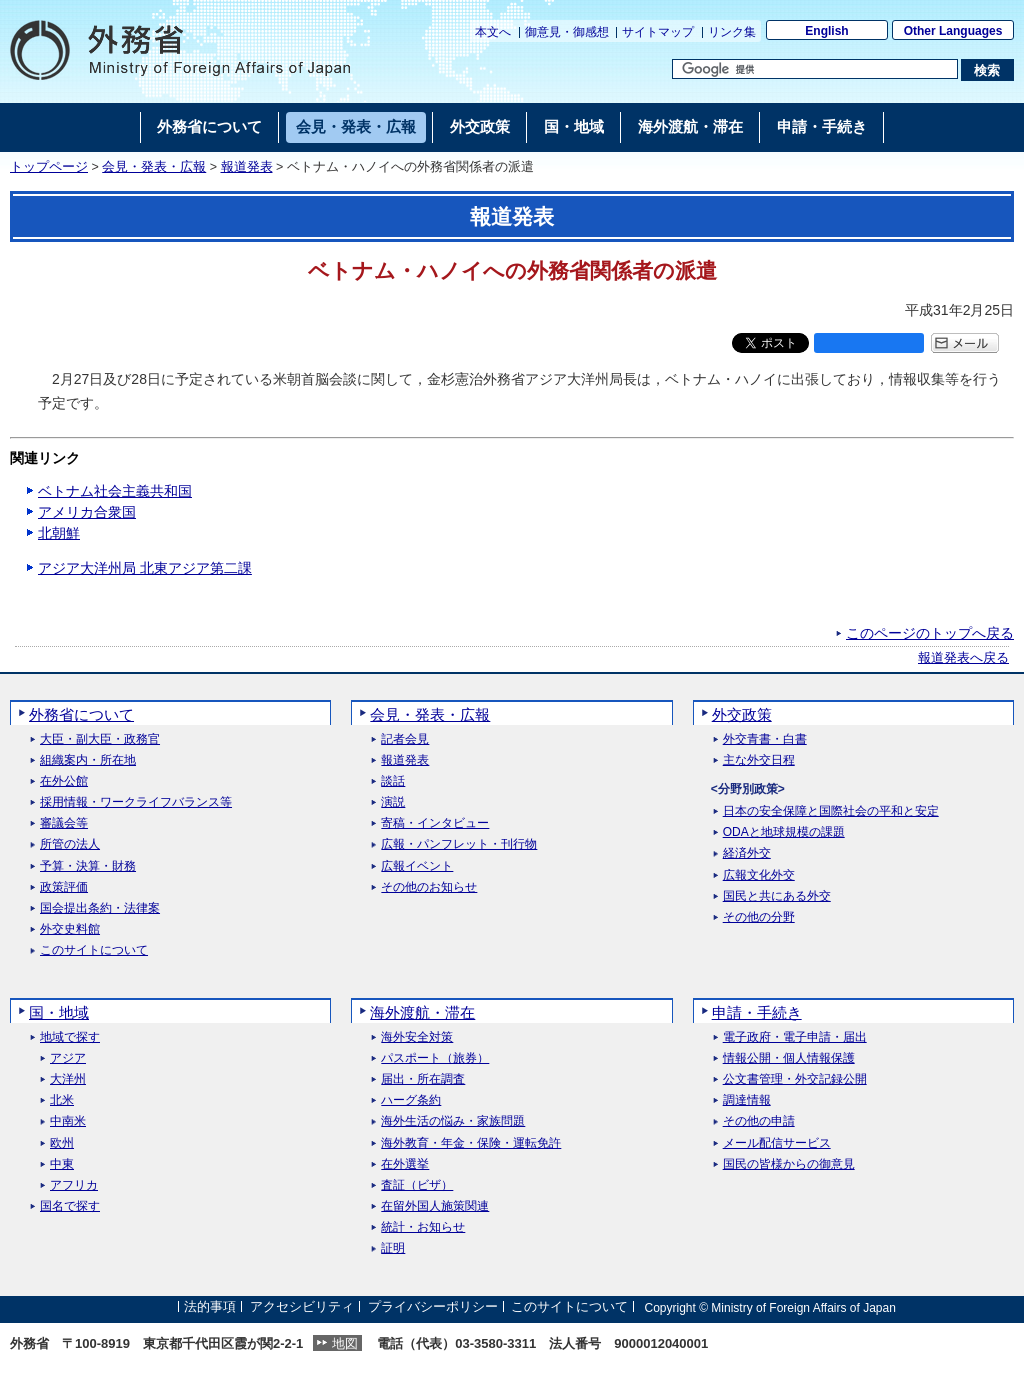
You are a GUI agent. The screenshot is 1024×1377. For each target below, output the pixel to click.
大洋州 (68, 1079)
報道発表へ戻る (963, 658)
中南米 (68, 1121)
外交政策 (742, 714)
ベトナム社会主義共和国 (115, 491)
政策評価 (64, 887)
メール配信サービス (777, 1143)
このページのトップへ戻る (930, 633)
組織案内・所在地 (88, 760)
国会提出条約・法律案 (100, 908)
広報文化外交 (759, 875)
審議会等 (64, 823)
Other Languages (953, 31)
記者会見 (405, 739)
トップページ (49, 167)
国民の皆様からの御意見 (789, 1164)
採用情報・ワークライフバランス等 (136, 802)
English (826, 31)
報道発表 (247, 167)
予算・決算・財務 (88, 866)
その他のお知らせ (429, 887)
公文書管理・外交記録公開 (795, 1079)
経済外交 (747, 853)
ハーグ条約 (411, 1100)
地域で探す (70, 1037)
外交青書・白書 (765, 739)
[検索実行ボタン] (987, 70)
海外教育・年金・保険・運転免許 (471, 1143)
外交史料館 (70, 929)
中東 (62, 1164)
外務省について (81, 714)
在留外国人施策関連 (435, 1206)
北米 (62, 1100)
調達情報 (747, 1100)
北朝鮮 (59, 533)
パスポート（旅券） (435, 1058)
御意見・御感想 (567, 32)
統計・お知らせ (423, 1227)
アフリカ (74, 1185)
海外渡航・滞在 (422, 1012)
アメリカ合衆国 (87, 512)
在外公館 (64, 781)
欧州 (62, 1143)
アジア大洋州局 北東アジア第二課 (145, 568)
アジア (68, 1058)
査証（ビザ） (417, 1185)
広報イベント (417, 866)
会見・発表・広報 (154, 167)
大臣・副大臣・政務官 (100, 739)
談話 (393, 781)
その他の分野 (759, 917)
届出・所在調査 (423, 1079)
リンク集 (732, 32)
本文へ (493, 32)
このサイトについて (94, 950)
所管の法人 (70, 844)
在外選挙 (405, 1164)
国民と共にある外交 (777, 896)
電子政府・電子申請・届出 (795, 1037)
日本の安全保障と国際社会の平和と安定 (831, 811)
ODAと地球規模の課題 (784, 832)
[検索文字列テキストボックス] (815, 69)
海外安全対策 (417, 1037)
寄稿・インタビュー (435, 823)
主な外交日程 (759, 760)
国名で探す (70, 1206)
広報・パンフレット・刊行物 (459, 844)
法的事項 (210, 1307)
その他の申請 (759, 1121)
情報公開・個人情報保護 (789, 1058)
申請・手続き (757, 1012)
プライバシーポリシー (433, 1307)
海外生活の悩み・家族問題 (453, 1121)
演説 (393, 802)
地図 (345, 1343)
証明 (393, 1248)
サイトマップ (658, 32)
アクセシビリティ (302, 1307)
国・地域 (59, 1012)
